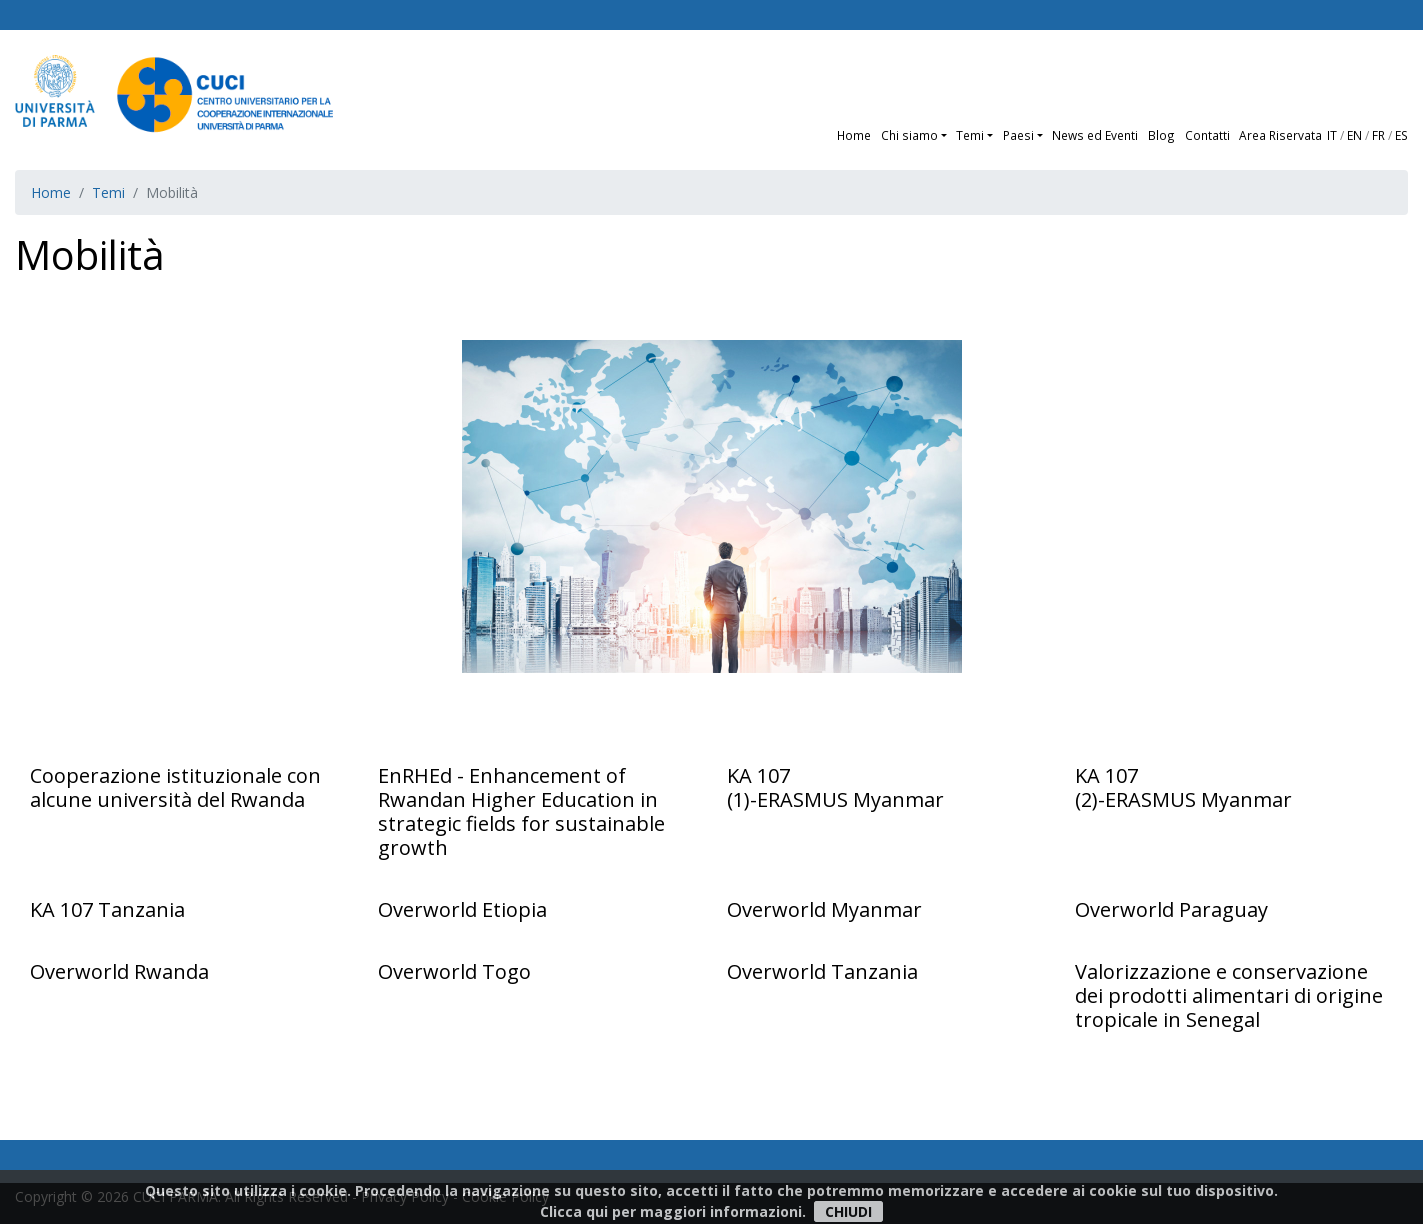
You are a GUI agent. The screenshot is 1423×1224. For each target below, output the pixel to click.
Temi (108, 192)
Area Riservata (1280, 135)
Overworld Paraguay (1171, 909)
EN (1354, 135)
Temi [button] (970, 135)
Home (854, 135)
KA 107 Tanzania (107, 909)
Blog (1161, 135)
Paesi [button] (1018, 135)
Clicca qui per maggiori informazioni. (673, 1211)
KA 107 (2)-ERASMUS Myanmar (1183, 787)
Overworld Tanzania (822, 971)
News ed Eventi (1095, 135)
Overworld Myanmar (824, 909)
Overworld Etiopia (462, 909)
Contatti (1207, 135)
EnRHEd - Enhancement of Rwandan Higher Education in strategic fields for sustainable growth (521, 811)
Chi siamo (909, 135)
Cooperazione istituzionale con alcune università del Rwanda (175, 787)
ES (1401, 135)
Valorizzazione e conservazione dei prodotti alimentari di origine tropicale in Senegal (1229, 995)
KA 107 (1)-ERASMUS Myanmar (835, 787)
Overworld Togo (454, 971)
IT (1332, 135)
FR (1378, 135)
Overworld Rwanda (119, 971)
